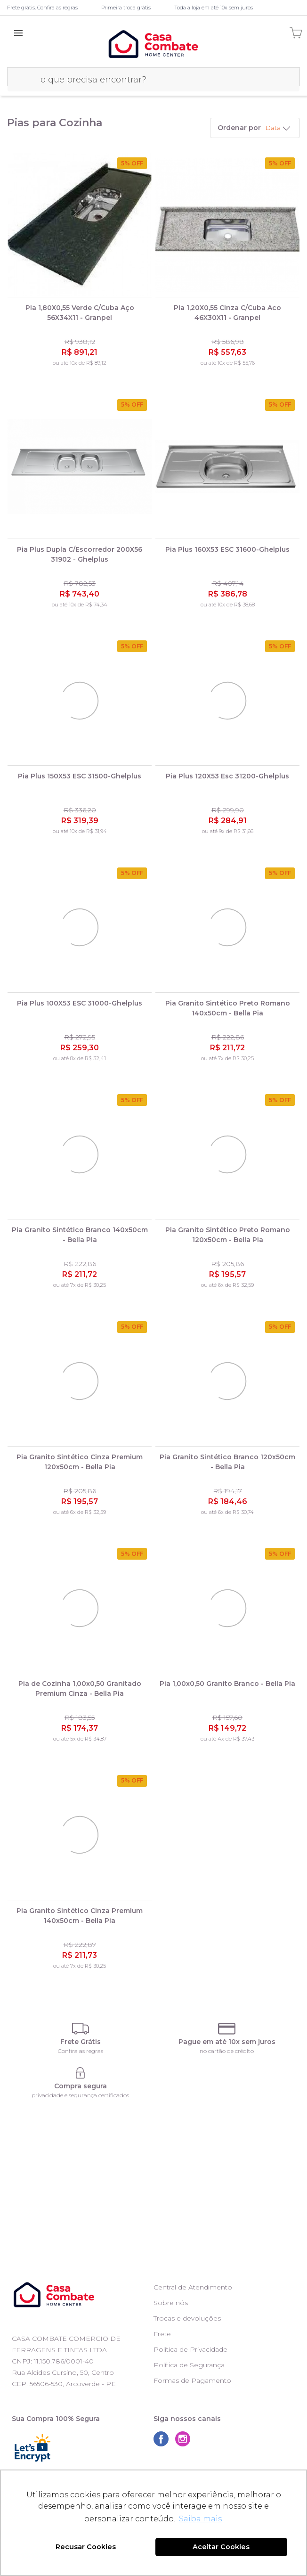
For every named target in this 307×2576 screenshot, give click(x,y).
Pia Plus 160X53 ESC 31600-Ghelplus (227, 549)
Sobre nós (171, 2302)
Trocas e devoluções (187, 2318)
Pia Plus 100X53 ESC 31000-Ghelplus (79, 1003)
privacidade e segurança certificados (80, 2095)
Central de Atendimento (193, 2287)
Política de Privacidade (190, 2349)
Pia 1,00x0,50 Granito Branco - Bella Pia (227, 1683)
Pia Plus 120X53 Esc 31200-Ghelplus (227, 776)
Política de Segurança (189, 2365)
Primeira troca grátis (126, 7)
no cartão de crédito (227, 2050)
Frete (162, 2334)
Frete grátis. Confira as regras (42, 7)
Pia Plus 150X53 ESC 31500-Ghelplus (79, 776)
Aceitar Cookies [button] (221, 2547)
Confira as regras (80, 2050)
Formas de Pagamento (192, 2380)
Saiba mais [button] (200, 2518)
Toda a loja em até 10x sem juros (213, 7)
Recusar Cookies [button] (86, 2547)
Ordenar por (239, 127)
